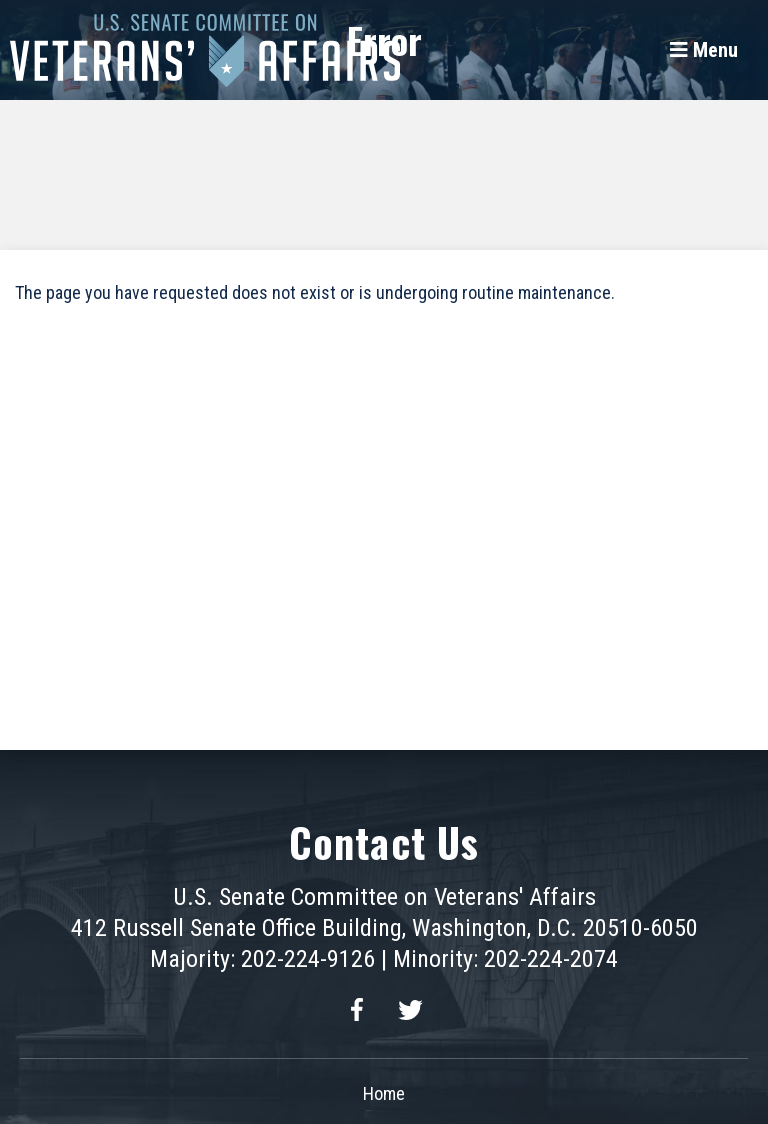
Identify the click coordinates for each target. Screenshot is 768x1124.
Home (384, 1093)
